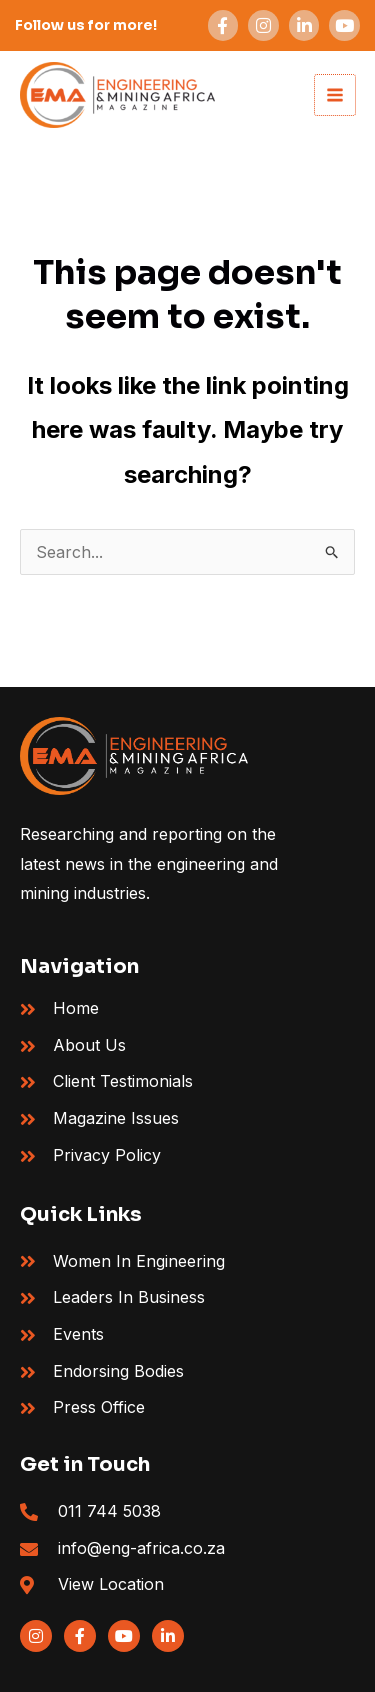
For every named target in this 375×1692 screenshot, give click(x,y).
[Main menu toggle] (335, 95)
